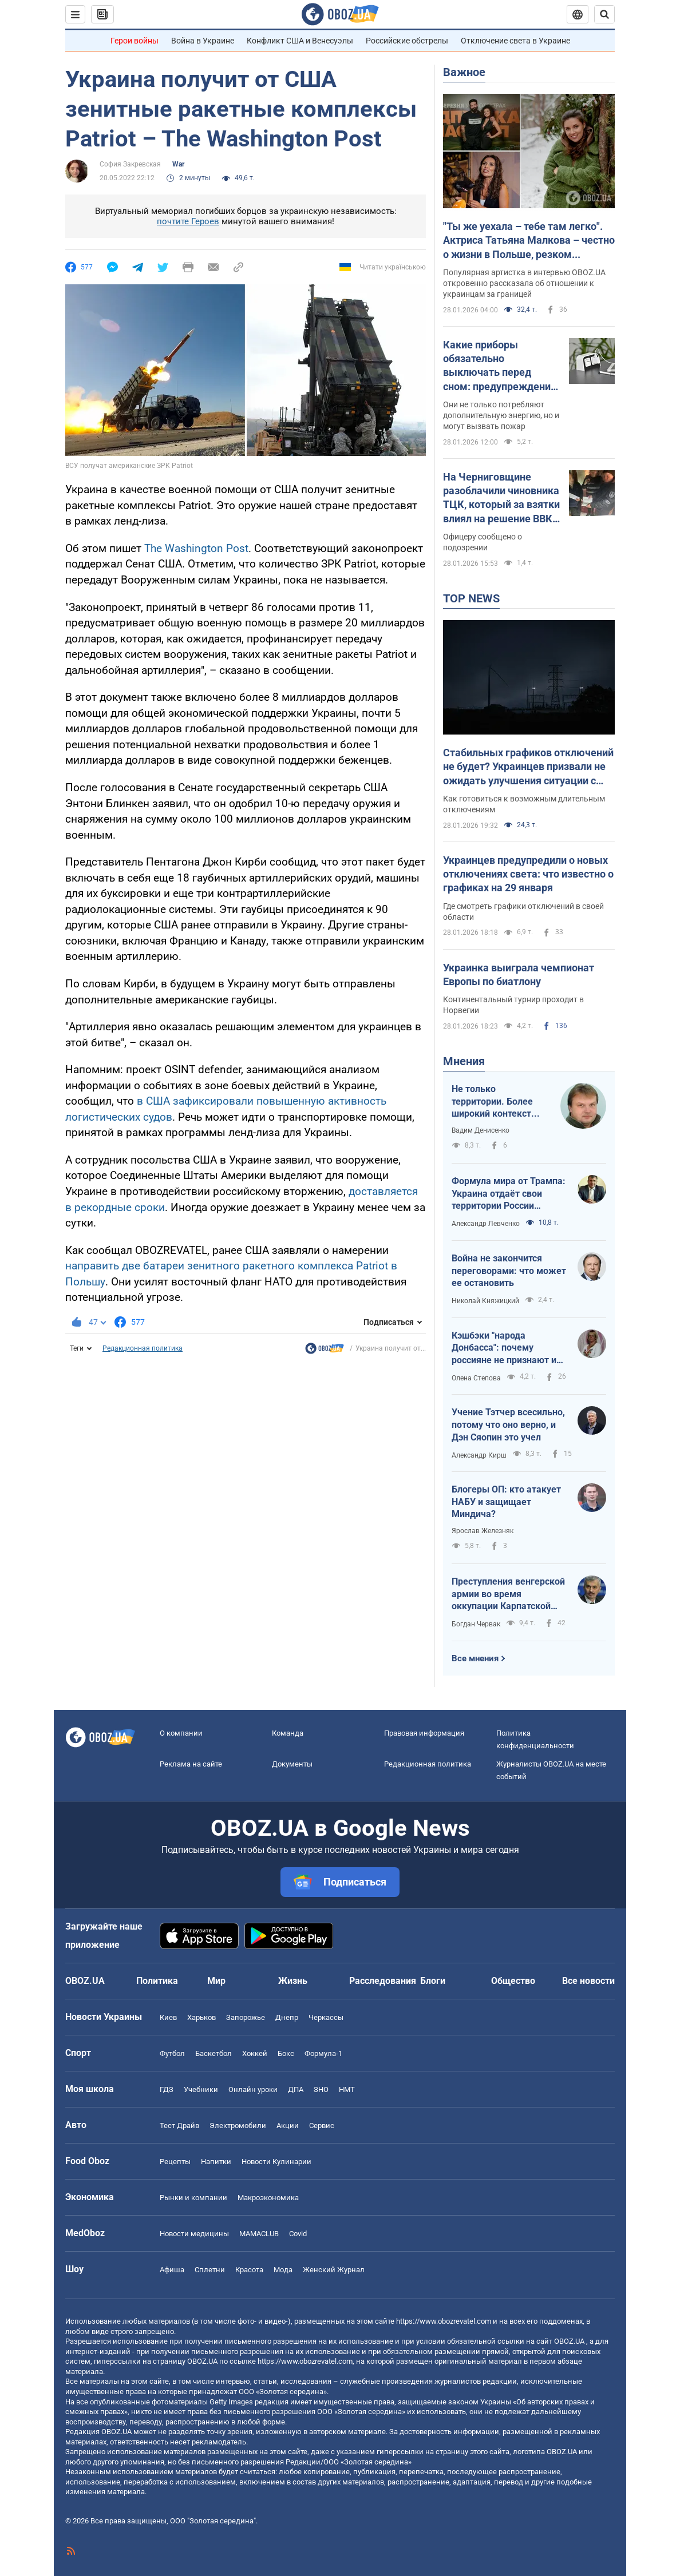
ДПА (295, 2089)
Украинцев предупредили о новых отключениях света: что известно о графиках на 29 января (528, 874)
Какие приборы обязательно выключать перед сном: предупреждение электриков (499, 366)
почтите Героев (188, 221)
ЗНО (321, 2089)
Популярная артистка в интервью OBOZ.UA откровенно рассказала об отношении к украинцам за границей (524, 283)
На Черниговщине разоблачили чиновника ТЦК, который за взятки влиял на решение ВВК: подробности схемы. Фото (501, 498)
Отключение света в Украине (515, 40)
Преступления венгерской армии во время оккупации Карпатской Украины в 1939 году (508, 1594)
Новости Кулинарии (276, 2161)
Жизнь (292, 1980)
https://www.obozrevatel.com (443, 2321)
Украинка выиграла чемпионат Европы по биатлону (518, 974)
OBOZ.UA (569, 2341)
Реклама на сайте (191, 1764)
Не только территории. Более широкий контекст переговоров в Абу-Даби (494, 1101)
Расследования (382, 1980)
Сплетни (210, 2269)
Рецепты (175, 2161)
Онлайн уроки (253, 2089)
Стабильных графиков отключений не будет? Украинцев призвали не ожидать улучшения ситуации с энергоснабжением (528, 767)
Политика (157, 1980)
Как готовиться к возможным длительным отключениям (524, 804)
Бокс (286, 2053)
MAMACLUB (259, 2233)
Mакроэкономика (268, 2197)
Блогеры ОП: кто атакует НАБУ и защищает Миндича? (506, 1501)
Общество (513, 1980)
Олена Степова (476, 1378)
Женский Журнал (334, 2269)
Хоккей (254, 2053)
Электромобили (237, 2125)
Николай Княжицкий (485, 1301)
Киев (168, 2017)
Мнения (464, 1061)
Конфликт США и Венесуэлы (300, 40)
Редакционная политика (142, 1348)
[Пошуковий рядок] (604, 14)
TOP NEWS (471, 598)
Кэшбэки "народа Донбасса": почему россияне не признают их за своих (506, 1348)
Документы (292, 1764)
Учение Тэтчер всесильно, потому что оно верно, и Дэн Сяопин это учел (508, 1424)
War (178, 164)
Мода (283, 2269)
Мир (216, 1980)
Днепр (286, 2017)
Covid (298, 2233)
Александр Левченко (486, 1224)
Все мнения (475, 1658)
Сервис (321, 2125)
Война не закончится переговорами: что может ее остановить (509, 1270)
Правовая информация (424, 1733)
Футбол (172, 2053)
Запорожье (245, 2017)
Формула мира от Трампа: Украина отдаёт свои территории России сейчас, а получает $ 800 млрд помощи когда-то (509, 1194)
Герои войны (134, 40)
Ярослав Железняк (482, 1531)
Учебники (201, 2089)
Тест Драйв (179, 2125)
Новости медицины (194, 2233)
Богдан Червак (476, 1624)
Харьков (201, 2017)
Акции (287, 2125)
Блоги (432, 1980)
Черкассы (326, 2017)
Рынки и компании (193, 2197)
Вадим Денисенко (480, 1130)
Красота (249, 2269)
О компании (181, 1733)
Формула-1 (323, 2053)
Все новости (588, 1980)
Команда (287, 1733)
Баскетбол (213, 2053)
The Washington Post (196, 548)
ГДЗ (166, 2089)
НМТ (347, 2089)
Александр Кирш (479, 1455)
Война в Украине (202, 40)
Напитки (216, 2161)
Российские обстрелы (407, 40)
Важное (464, 72)
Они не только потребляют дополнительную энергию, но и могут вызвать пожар (501, 415)
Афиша (172, 2269)
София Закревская (130, 164)
